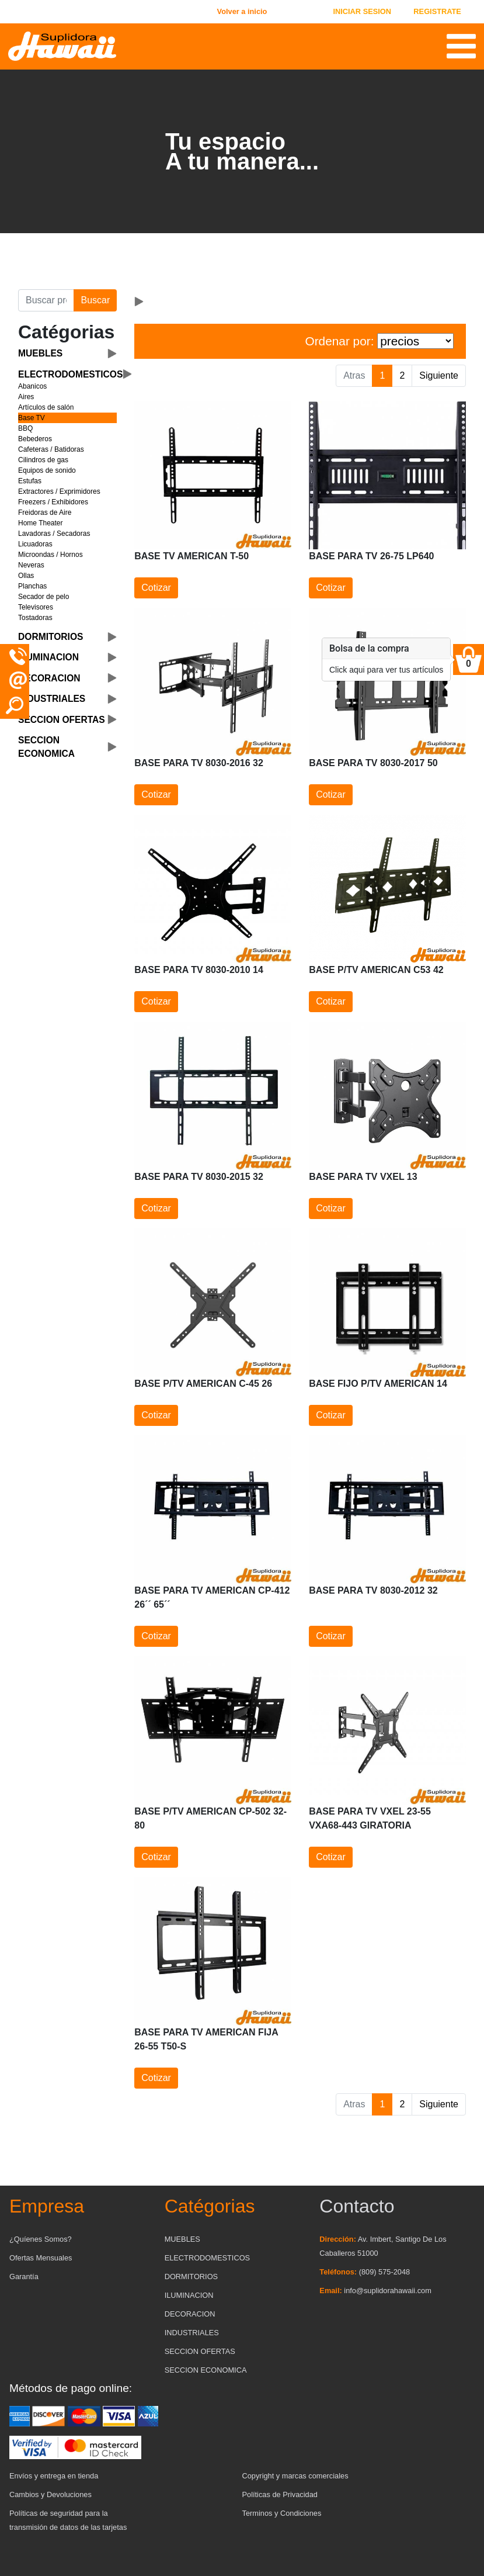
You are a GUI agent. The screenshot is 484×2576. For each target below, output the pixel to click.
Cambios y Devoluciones (50, 2494)
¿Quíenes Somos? (40, 2239)
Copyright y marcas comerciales (295, 2475)
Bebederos (35, 439)
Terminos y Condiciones (282, 2513)
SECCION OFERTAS (200, 2351)
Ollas (26, 576)
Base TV (31, 418)
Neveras (31, 565)
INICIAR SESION (362, 11)
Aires (26, 397)
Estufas (29, 481)
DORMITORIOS (191, 2276)
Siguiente (438, 375)
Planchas (32, 586)
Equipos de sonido (47, 470)
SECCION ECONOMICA (206, 2370)
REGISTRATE (437, 11)
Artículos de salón (46, 407)
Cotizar (156, 588)
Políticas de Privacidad (280, 2494)
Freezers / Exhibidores (53, 502)
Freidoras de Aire (44, 512)
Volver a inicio (242, 11)
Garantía (24, 2276)
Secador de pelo (43, 597)
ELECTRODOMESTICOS (207, 2257)
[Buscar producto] (46, 300)
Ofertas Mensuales (40, 2257)
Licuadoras (35, 544)
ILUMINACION (189, 2295)
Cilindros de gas (43, 460)
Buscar (95, 300)
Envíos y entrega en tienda (53, 2475)
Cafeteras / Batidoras (51, 449)
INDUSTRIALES (192, 2332)
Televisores (35, 607)
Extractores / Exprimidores (59, 491)
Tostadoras (35, 618)
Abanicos (32, 386)
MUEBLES (182, 2239)
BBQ (25, 428)
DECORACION (190, 2314)
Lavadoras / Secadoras (54, 533)
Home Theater (40, 523)
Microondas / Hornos (50, 554)
